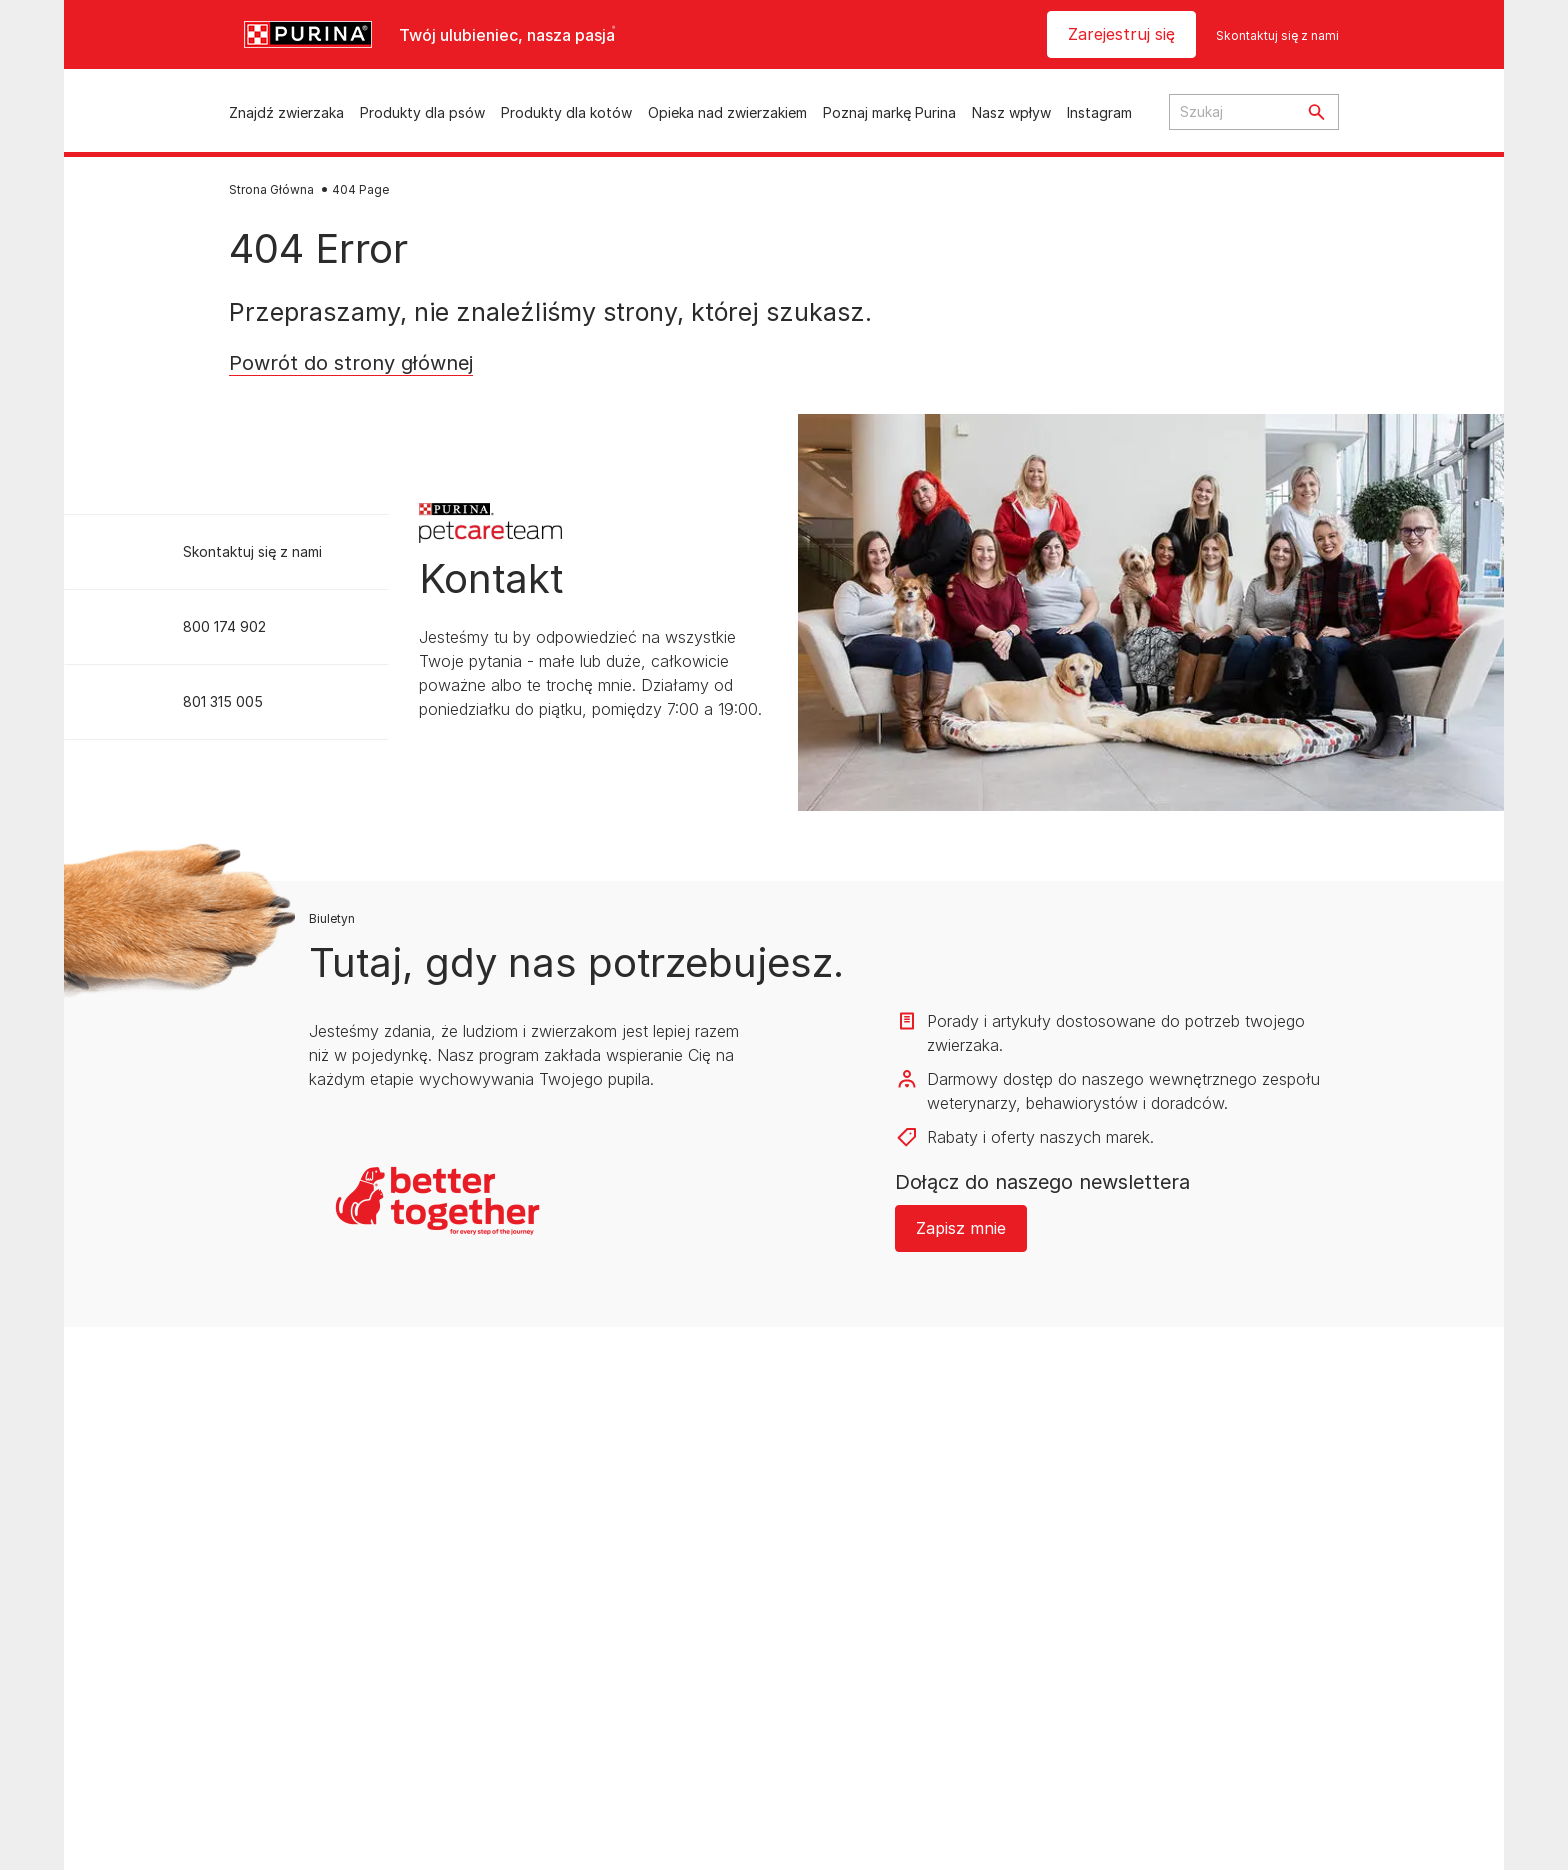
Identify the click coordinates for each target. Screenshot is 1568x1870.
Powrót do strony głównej (351, 363)
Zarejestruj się (1121, 34)
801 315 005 (223, 701)
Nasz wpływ (1011, 112)
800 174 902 (224, 626)
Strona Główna (271, 189)
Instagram (1099, 112)
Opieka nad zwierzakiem (727, 112)
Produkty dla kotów (566, 112)
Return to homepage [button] (322, 395)
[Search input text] (1232, 112)
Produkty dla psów (422, 112)
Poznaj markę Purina (889, 112)
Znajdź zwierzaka (286, 112)
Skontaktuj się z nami (1277, 35)
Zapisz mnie (961, 1228)
